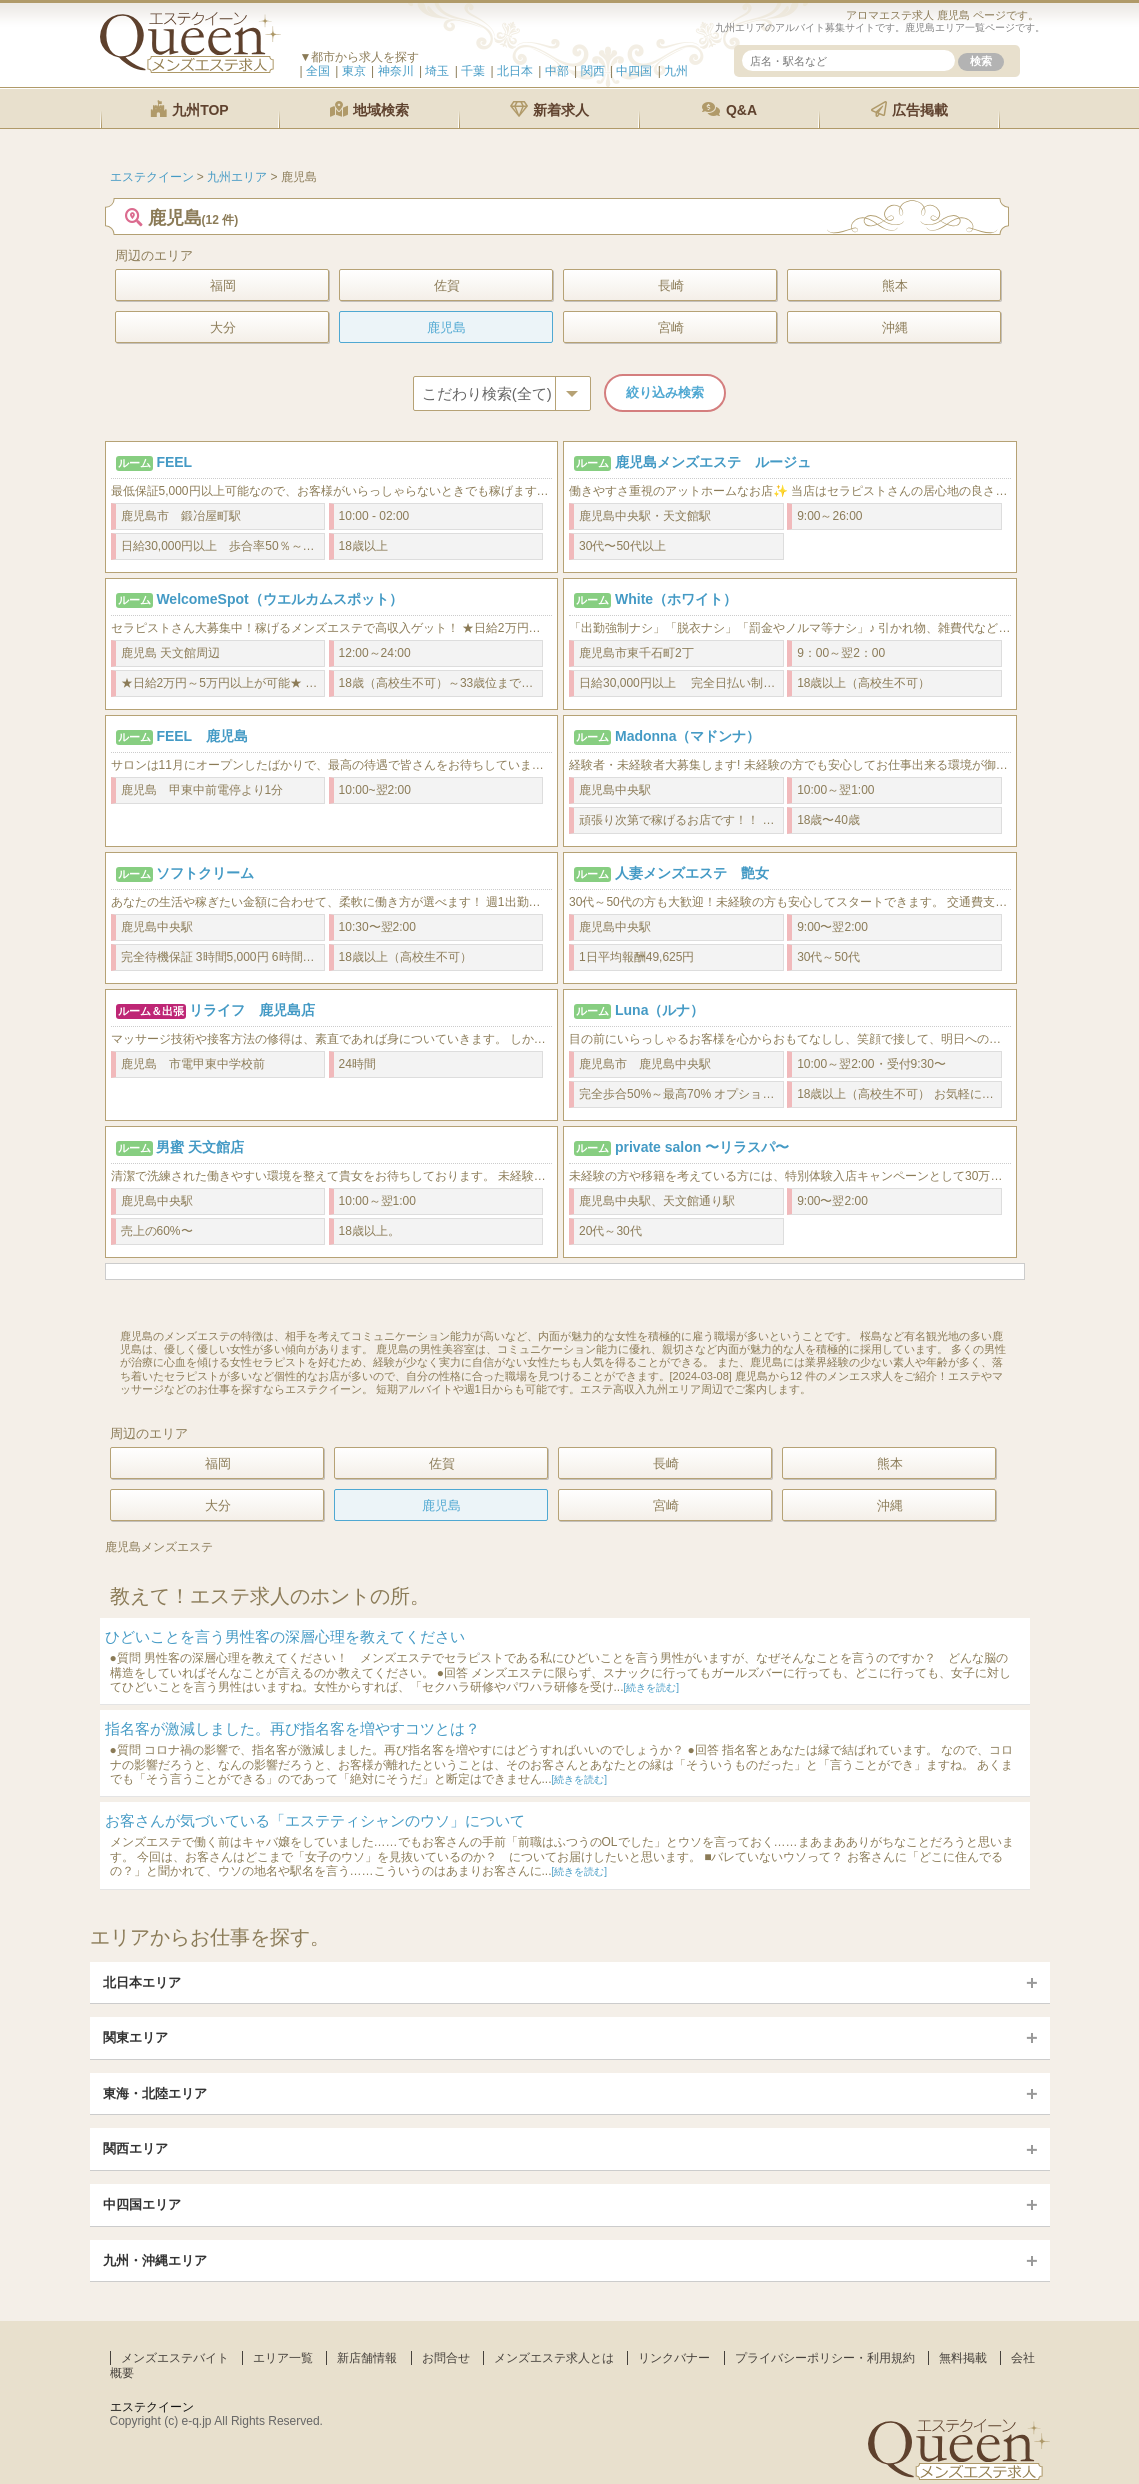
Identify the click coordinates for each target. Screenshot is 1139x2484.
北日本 (515, 71)
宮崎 (671, 327)
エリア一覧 (283, 2358)
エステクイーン (152, 2407)
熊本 (895, 285)
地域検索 (370, 109)
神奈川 (396, 71)
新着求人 (550, 109)
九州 (676, 71)
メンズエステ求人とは (554, 2358)
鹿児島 (446, 327)
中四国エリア (142, 2204)
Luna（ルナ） (659, 1010)
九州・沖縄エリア (155, 2260)
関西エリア (135, 2148)
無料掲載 (963, 2358)
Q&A (729, 109)
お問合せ (446, 2358)
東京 (354, 71)
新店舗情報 (367, 2358)
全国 (318, 71)
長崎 (671, 285)
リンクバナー (674, 2358)
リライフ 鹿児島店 (252, 1010)
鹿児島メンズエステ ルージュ (713, 462)
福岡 (223, 285)
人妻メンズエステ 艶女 (692, 873)
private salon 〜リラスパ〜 (702, 1147)
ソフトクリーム (205, 873)
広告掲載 (910, 109)
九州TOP (189, 109)
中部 (557, 71)
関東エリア (135, 2037)
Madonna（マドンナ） (687, 736)
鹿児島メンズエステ (159, 1547)
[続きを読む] (652, 1687)
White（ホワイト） (676, 599)
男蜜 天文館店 (200, 1147)
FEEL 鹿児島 (202, 736)
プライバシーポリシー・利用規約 (825, 2358)
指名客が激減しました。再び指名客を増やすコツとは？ (292, 1728)
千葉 (473, 71)
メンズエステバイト (175, 2358)
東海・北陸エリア (155, 2093)
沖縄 (895, 327)
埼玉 (437, 71)
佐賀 (447, 285)
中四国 (634, 71)
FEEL (174, 462)
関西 (593, 71)
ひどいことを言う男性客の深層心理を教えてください (285, 1636)
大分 (223, 327)
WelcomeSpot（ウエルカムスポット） (279, 599)
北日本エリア (142, 1982)
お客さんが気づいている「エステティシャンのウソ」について (315, 1820)
